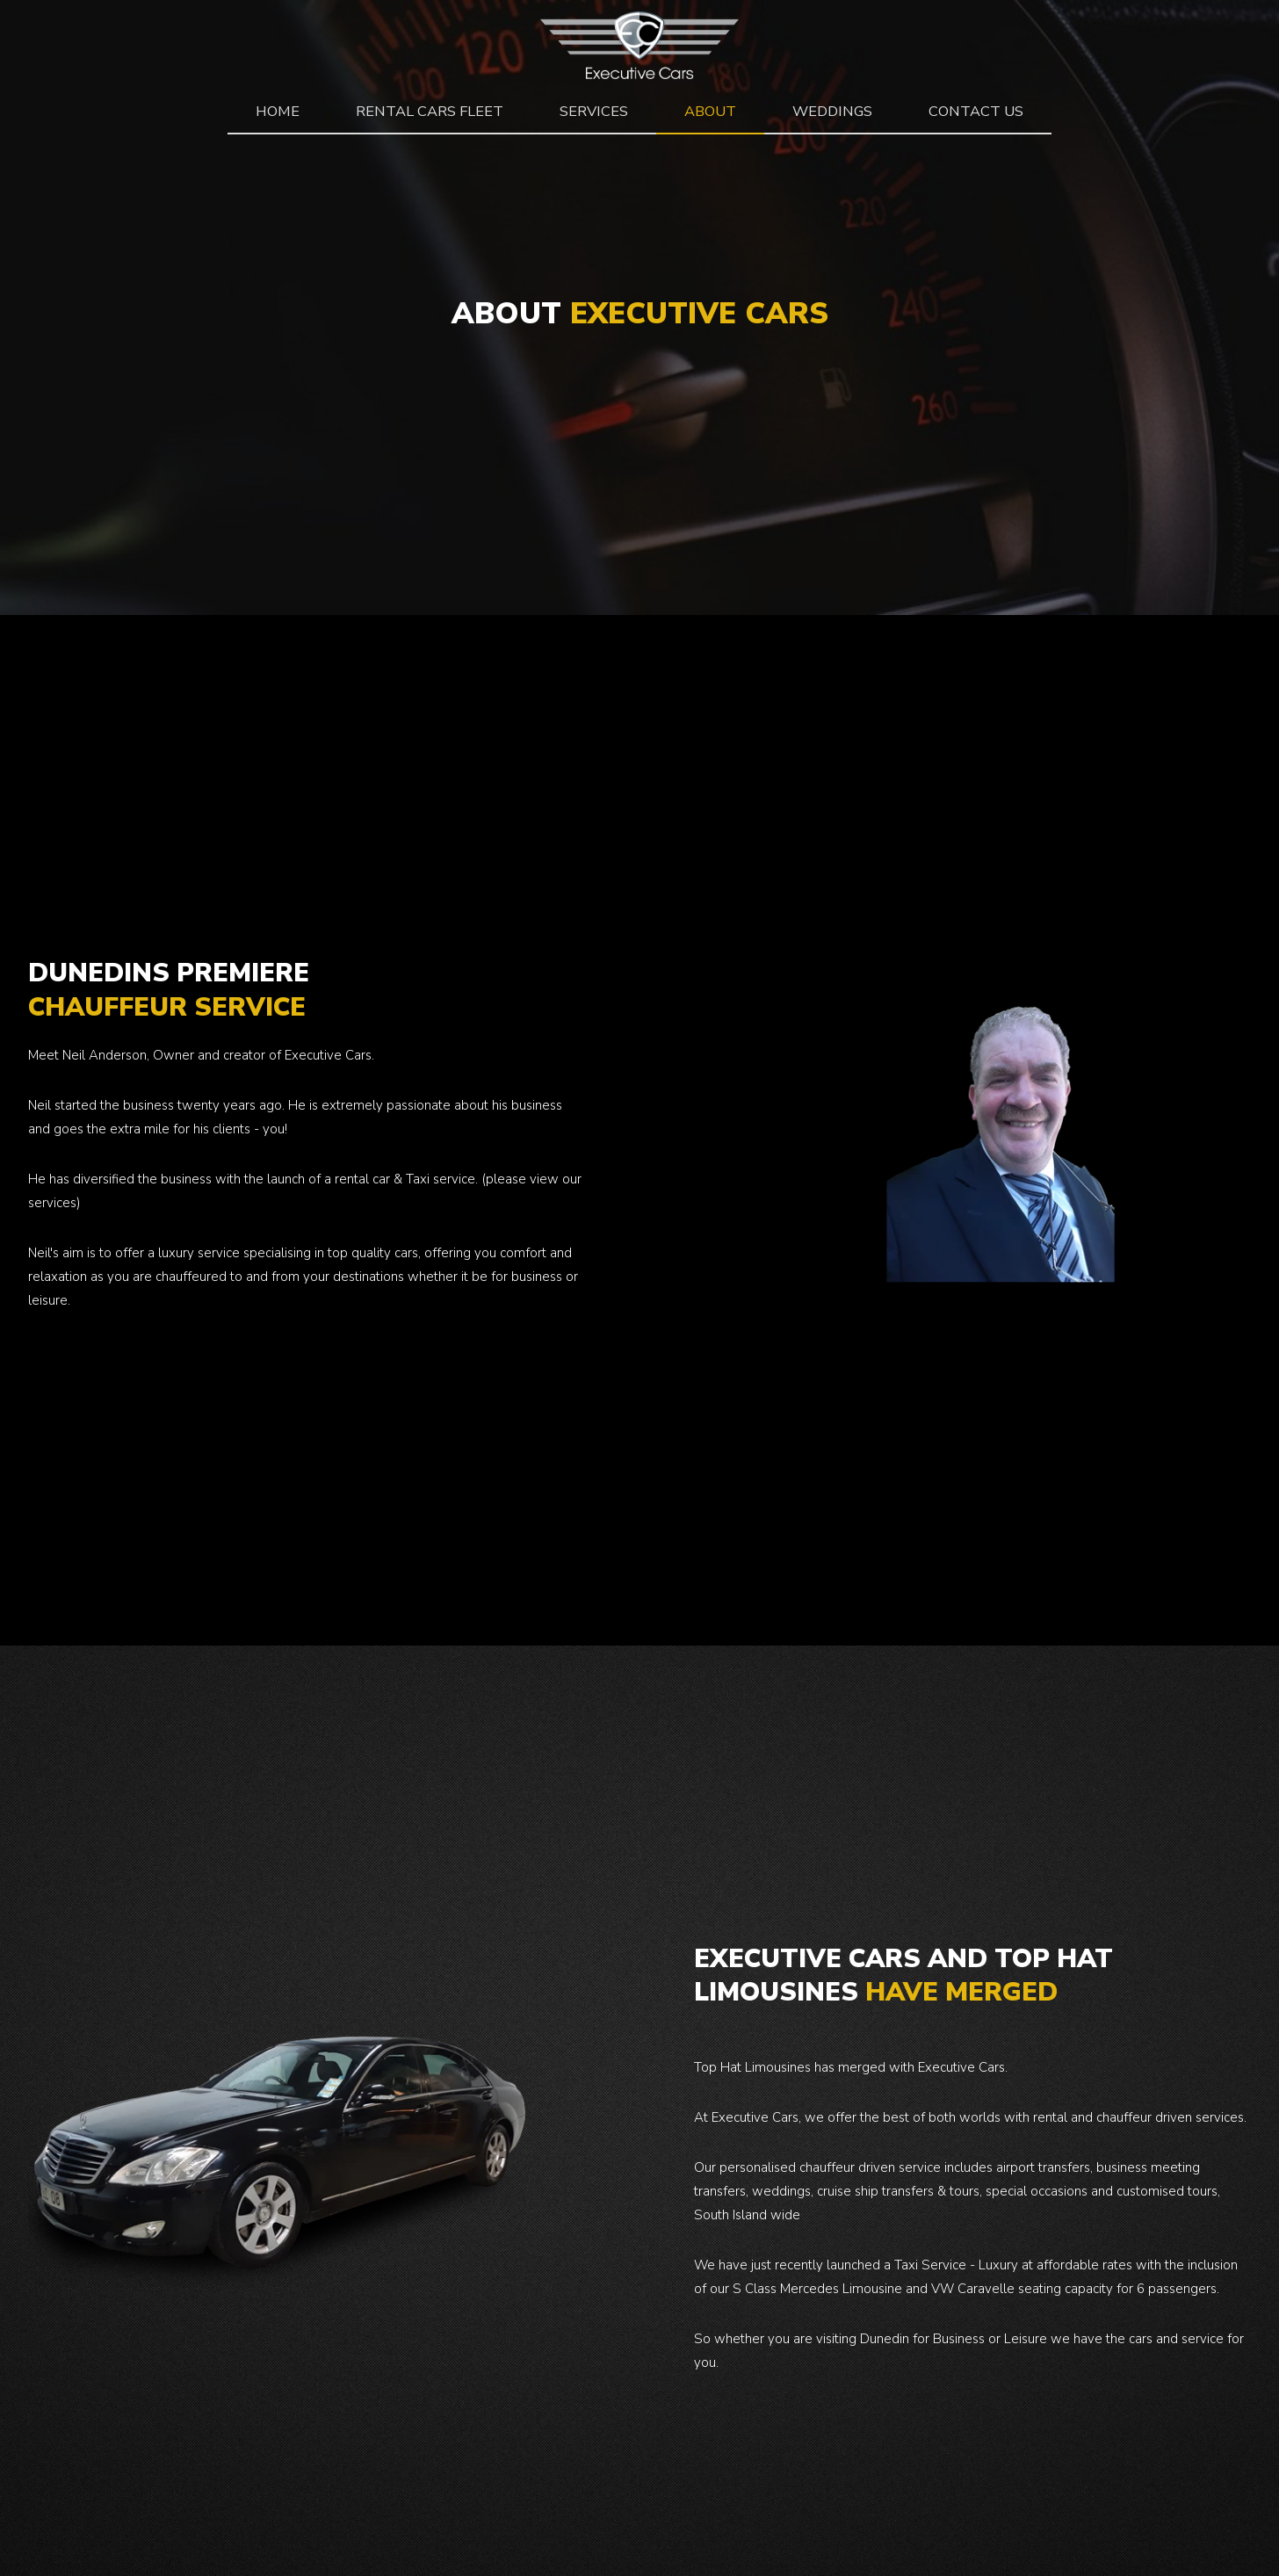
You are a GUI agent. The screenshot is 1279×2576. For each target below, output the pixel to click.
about (710, 111)
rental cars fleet (429, 111)
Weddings (832, 111)
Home (278, 111)
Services (594, 111)
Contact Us (976, 111)
